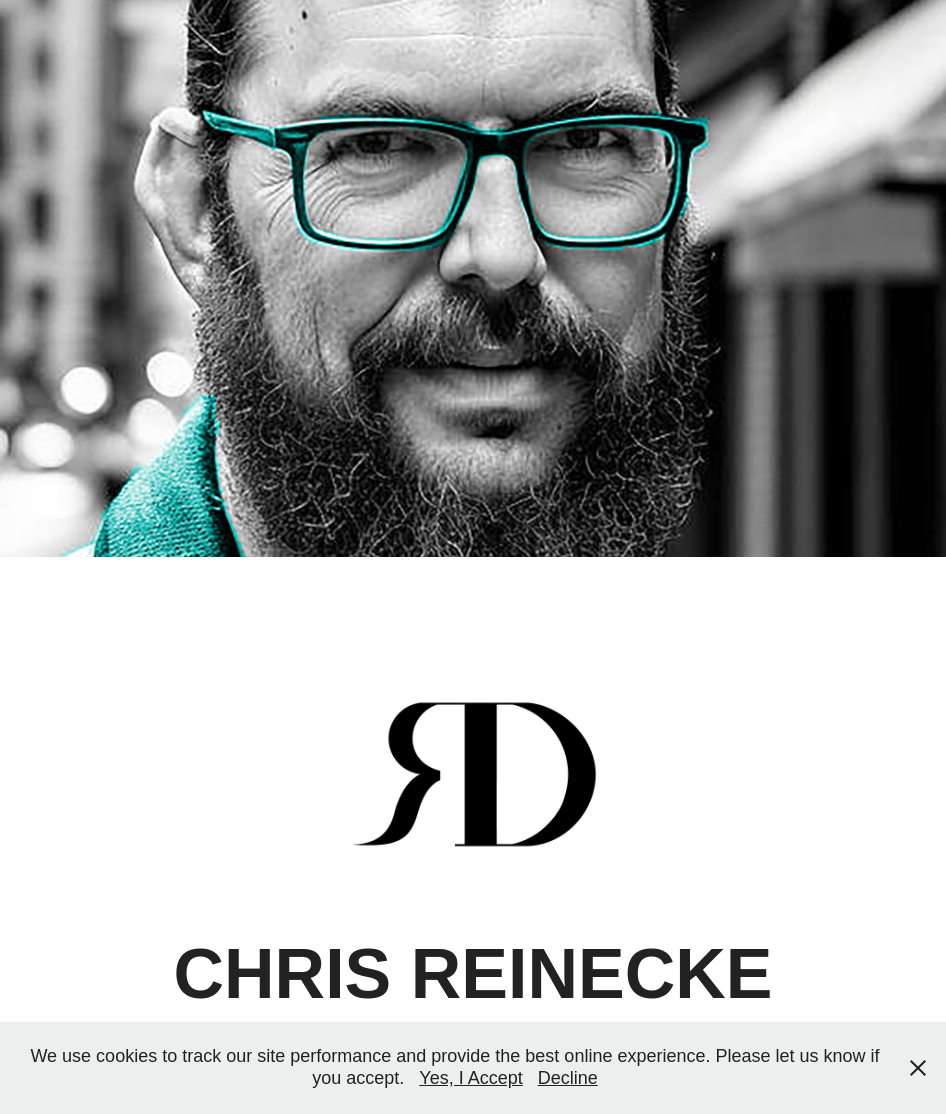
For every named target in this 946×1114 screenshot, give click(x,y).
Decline (568, 1078)
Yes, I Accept (470, 1078)
